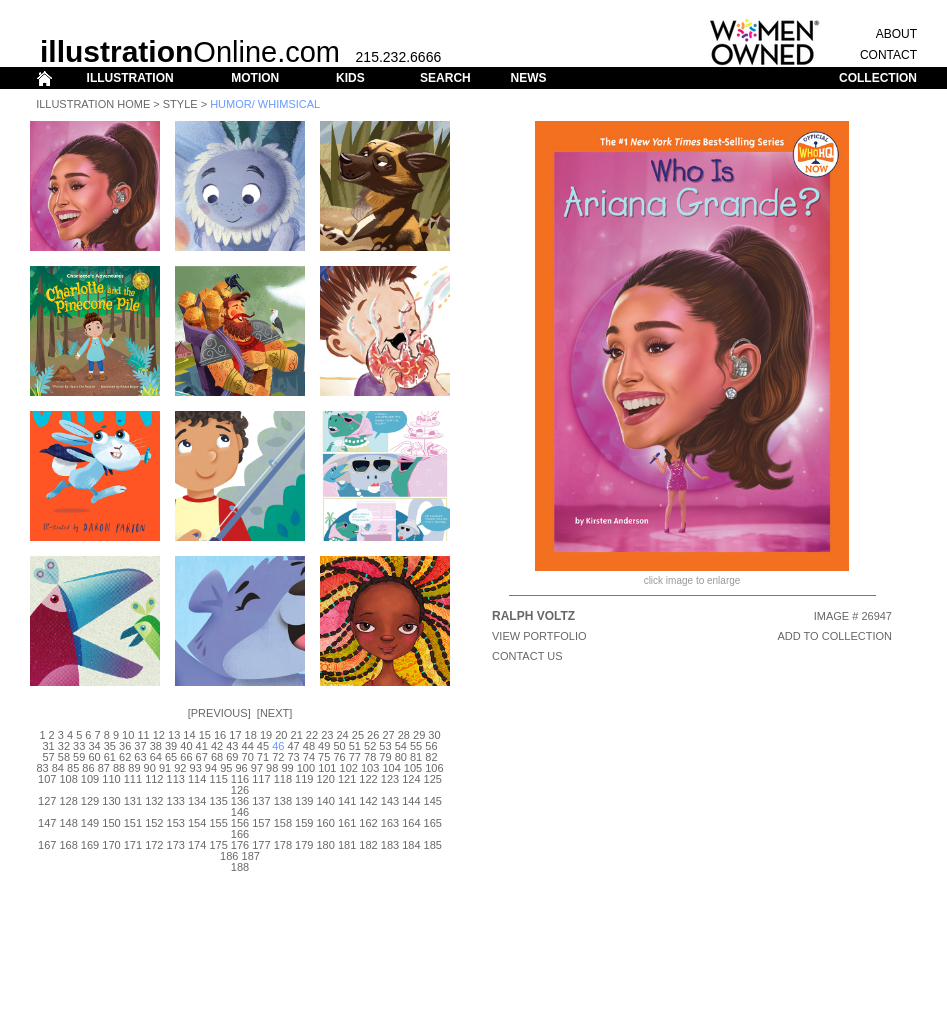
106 (434, 768)
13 (174, 735)
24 (342, 735)
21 (297, 735)
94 (211, 768)
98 (272, 768)
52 (370, 746)
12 (159, 735)
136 (240, 801)
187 (251, 856)
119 (304, 779)
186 (229, 856)
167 (47, 845)
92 (180, 768)
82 (431, 757)
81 (416, 757)
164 (411, 823)
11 (143, 735)
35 (110, 746)
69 (232, 757)
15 (205, 735)
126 (240, 790)
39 (171, 746)
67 (202, 757)
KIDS (350, 78)
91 (165, 768)
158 (283, 823)
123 (390, 779)
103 (370, 768)
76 (339, 757)
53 (385, 746)
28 (404, 735)
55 (416, 746)
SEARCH (445, 78)
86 (88, 768)
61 (110, 757)
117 (261, 779)
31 (48, 746)
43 (232, 746)
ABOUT (896, 34)
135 (218, 801)
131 (133, 801)
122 (368, 779)
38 (156, 746)
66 (186, 757)
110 (111, 779)
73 (293, 757)
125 (433, 779)
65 (171, 757)
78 (370, 757)
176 (240, 845)
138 (283, 801)
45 (263, 746)
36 (125, 746)
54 (401, 746)
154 (197, 823)
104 (391, 768)
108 (68, 779)
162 (368, 823)
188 (240, 867)
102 (349, 768)
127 (47, 801)
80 (401, 757)
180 (326, 845)
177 (261, 845)
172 (154, 845)
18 (251, 735)
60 (94, 757)
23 (327, 735)
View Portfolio (539, 636)
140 (326, 801)
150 (111, 823)
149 (90, 823)
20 (281, 735)
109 (90, 779)
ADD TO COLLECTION (834, 636)
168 (68, 845)
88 (119, 768)
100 (306, 768)
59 (79, 757)
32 (64, 746)
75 (324, 757)
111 (133, 779)
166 (240, 834)
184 (411, 845)
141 (347, 801)
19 (266, 735)
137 (261, 801)
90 (150, 768)
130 (111, 801)
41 (202, 746)
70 (248, 757)
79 (385, 757)
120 (326, 779)
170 (111, 845)
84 (58, 768)
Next (274, 713)
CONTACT (888, 55)
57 (48, 757)
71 (263, 757)
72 (278, 757)
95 (226, 768)
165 (433, 823)
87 (104, 768)
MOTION (255, 78)
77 (355, 757)
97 (257, 768)
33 (79, 746)
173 (176, 845)
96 (241, 768)
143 (390, 801)
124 (411, 779)
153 (176, 823)
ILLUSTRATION (130, 78)
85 (73, 768)
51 (355, 746)
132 (154, 801)
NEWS (528, 78)
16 (220, 735)
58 (64, 757)
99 (287, 768)
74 (309, 757)
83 (42, 768)
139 (304, 801)
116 (240, 779)
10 (128, 735)
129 (90, 801)
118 (283, 779)
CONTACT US (527, 656)
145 (433, 801)
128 (68, 801)
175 (218, 845)
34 (94, 746)
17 (235, 735)
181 (347, 845)
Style (180, 104)
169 (90, 845)
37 (140, 746)
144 (411, 801)
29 (419, 735)
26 (373, 735)
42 (217, 746)
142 (368, 801)
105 (413, 768)
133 (176, 801)
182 (368, 845)
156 (240, 823)
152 (154, 823)
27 (388, 735)
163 (390, 823)
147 (47, 823)
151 (133, 823)
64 (156, 757)
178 (283, 845)
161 (347, 823)
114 (197, 779)
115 (218, 779)
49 (324, 746)
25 (358, 735)
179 (304, 845)
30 (434, 735)
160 (326, 823)
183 (390, 845)
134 (197, 801)
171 (133, 845)
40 (186, 746)
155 (218, 823)
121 (347, 779)
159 (304, 823)
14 (189, 735)
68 (217, 757)
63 (140, 757)
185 (433, 845)
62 (125, 757)
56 (431, 746)
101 (327, 768)
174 (197, 845)
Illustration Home (93, 104)
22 (312, 735)
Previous (219, 713)
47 (293, 746)
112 (154, 779)
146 (240, 812)
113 (176, 779)
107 (47, 779)
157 (261, 823)
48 (309, 746)
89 (134, 768)
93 (196, 768)
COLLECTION (878, 78)
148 (68, 823)
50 (339, 746)
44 (248, 746)
